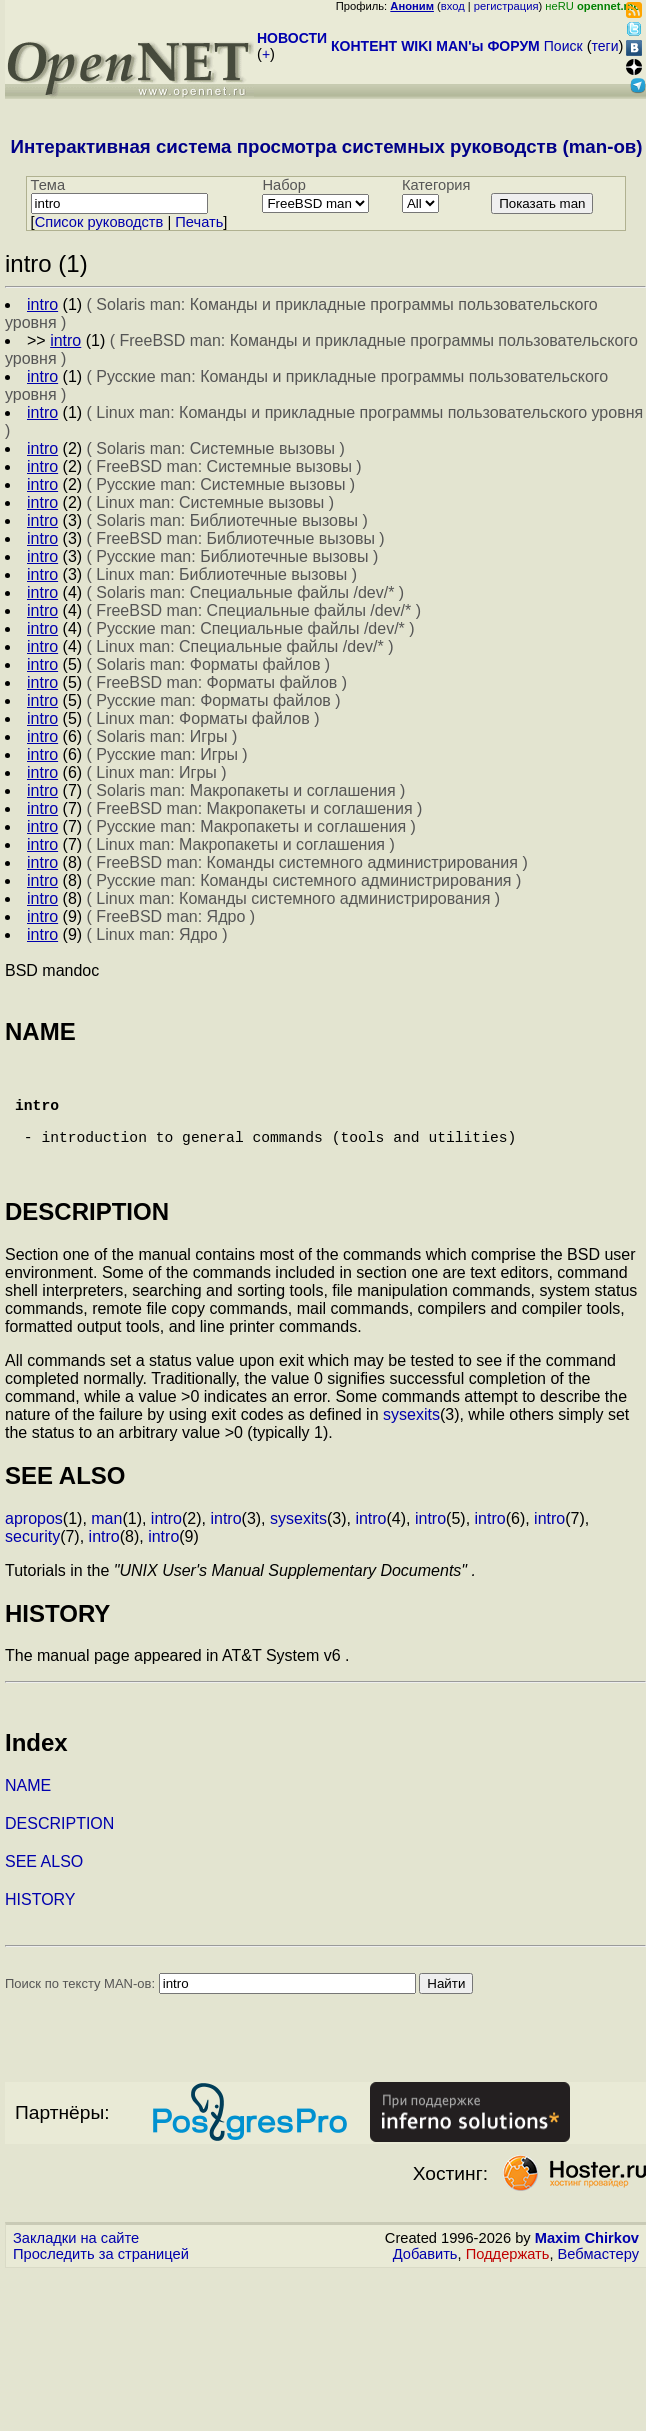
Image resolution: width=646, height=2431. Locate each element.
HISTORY (40, 1927)
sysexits (411, 1442)
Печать (199, 222)
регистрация (506, 6)
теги (605, 46)
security (32, 1564)
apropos (34, 1546)
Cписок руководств (99, 222)
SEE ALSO (44, 1889)
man (106, 1546)
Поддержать (508, 2282)
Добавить (425, 2282)
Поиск (563, 46)
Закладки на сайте (76, 2266)
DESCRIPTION (59, 1851)
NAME (28, 1813)
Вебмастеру (598, 2282)
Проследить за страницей (101, 2282)
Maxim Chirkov (587, 2266)
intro (166, 1546)
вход (453, 6)
